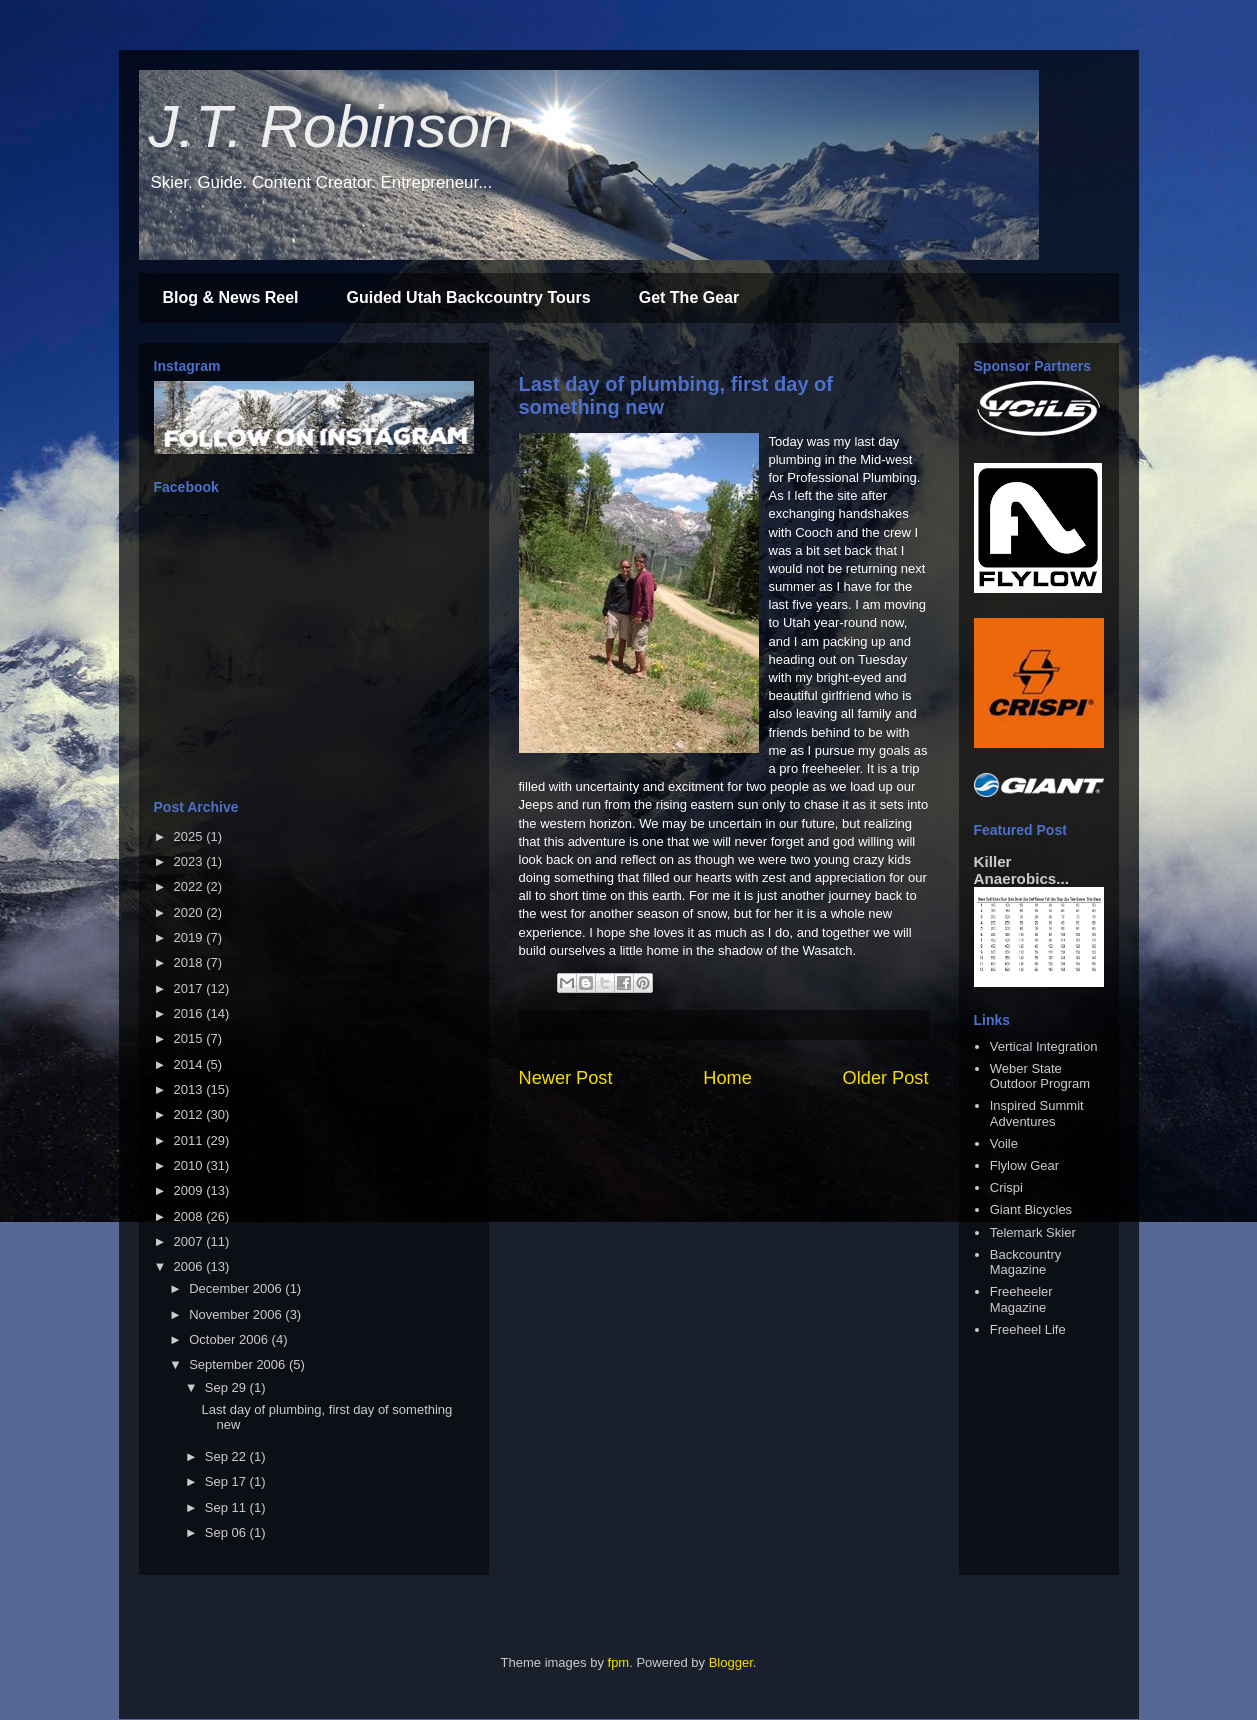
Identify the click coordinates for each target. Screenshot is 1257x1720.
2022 (190, 886)
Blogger (731, 1662)
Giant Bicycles (1031, 1209)
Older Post (886, 1078)
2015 (190, 1038)
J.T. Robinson (331, 126)
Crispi (1006, 1187)
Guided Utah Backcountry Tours (469, 297)
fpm (619, 1662)
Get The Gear (689, 297)
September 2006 (239, 1364)
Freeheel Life (1028, 1329)
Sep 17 (227, 1481)
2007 (190, 1241)
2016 (190, 1013)
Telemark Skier (1033, 1232)
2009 (190, 1190)
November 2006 (237, 1314)
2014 (190, 1064)
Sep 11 (227, 1507)
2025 (190, 836)
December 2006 (237, 1288)
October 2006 (230, 1339)
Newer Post (566, 1078)
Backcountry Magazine (1026, 1262)
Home (727, 1078)
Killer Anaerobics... (1021, 870)
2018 (190, 962)
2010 (190, 1165)
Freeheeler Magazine (1021, 1299)
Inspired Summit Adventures (1037, 1113)
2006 (190, 1266)
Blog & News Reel (231, 297)
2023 (190, 861)
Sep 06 (227, 1532)
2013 (190, 1089)
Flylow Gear (1024, 1165)
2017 (190, 988)
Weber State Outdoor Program (1040, 1076)
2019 (190, 937)
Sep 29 (227, 1387)
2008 (190, 1216)
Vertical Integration (1044, 1046)
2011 (190, 1140)
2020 (190, 912)
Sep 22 (227, 1456)
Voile (1004, 1143)
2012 (190, 1114)
